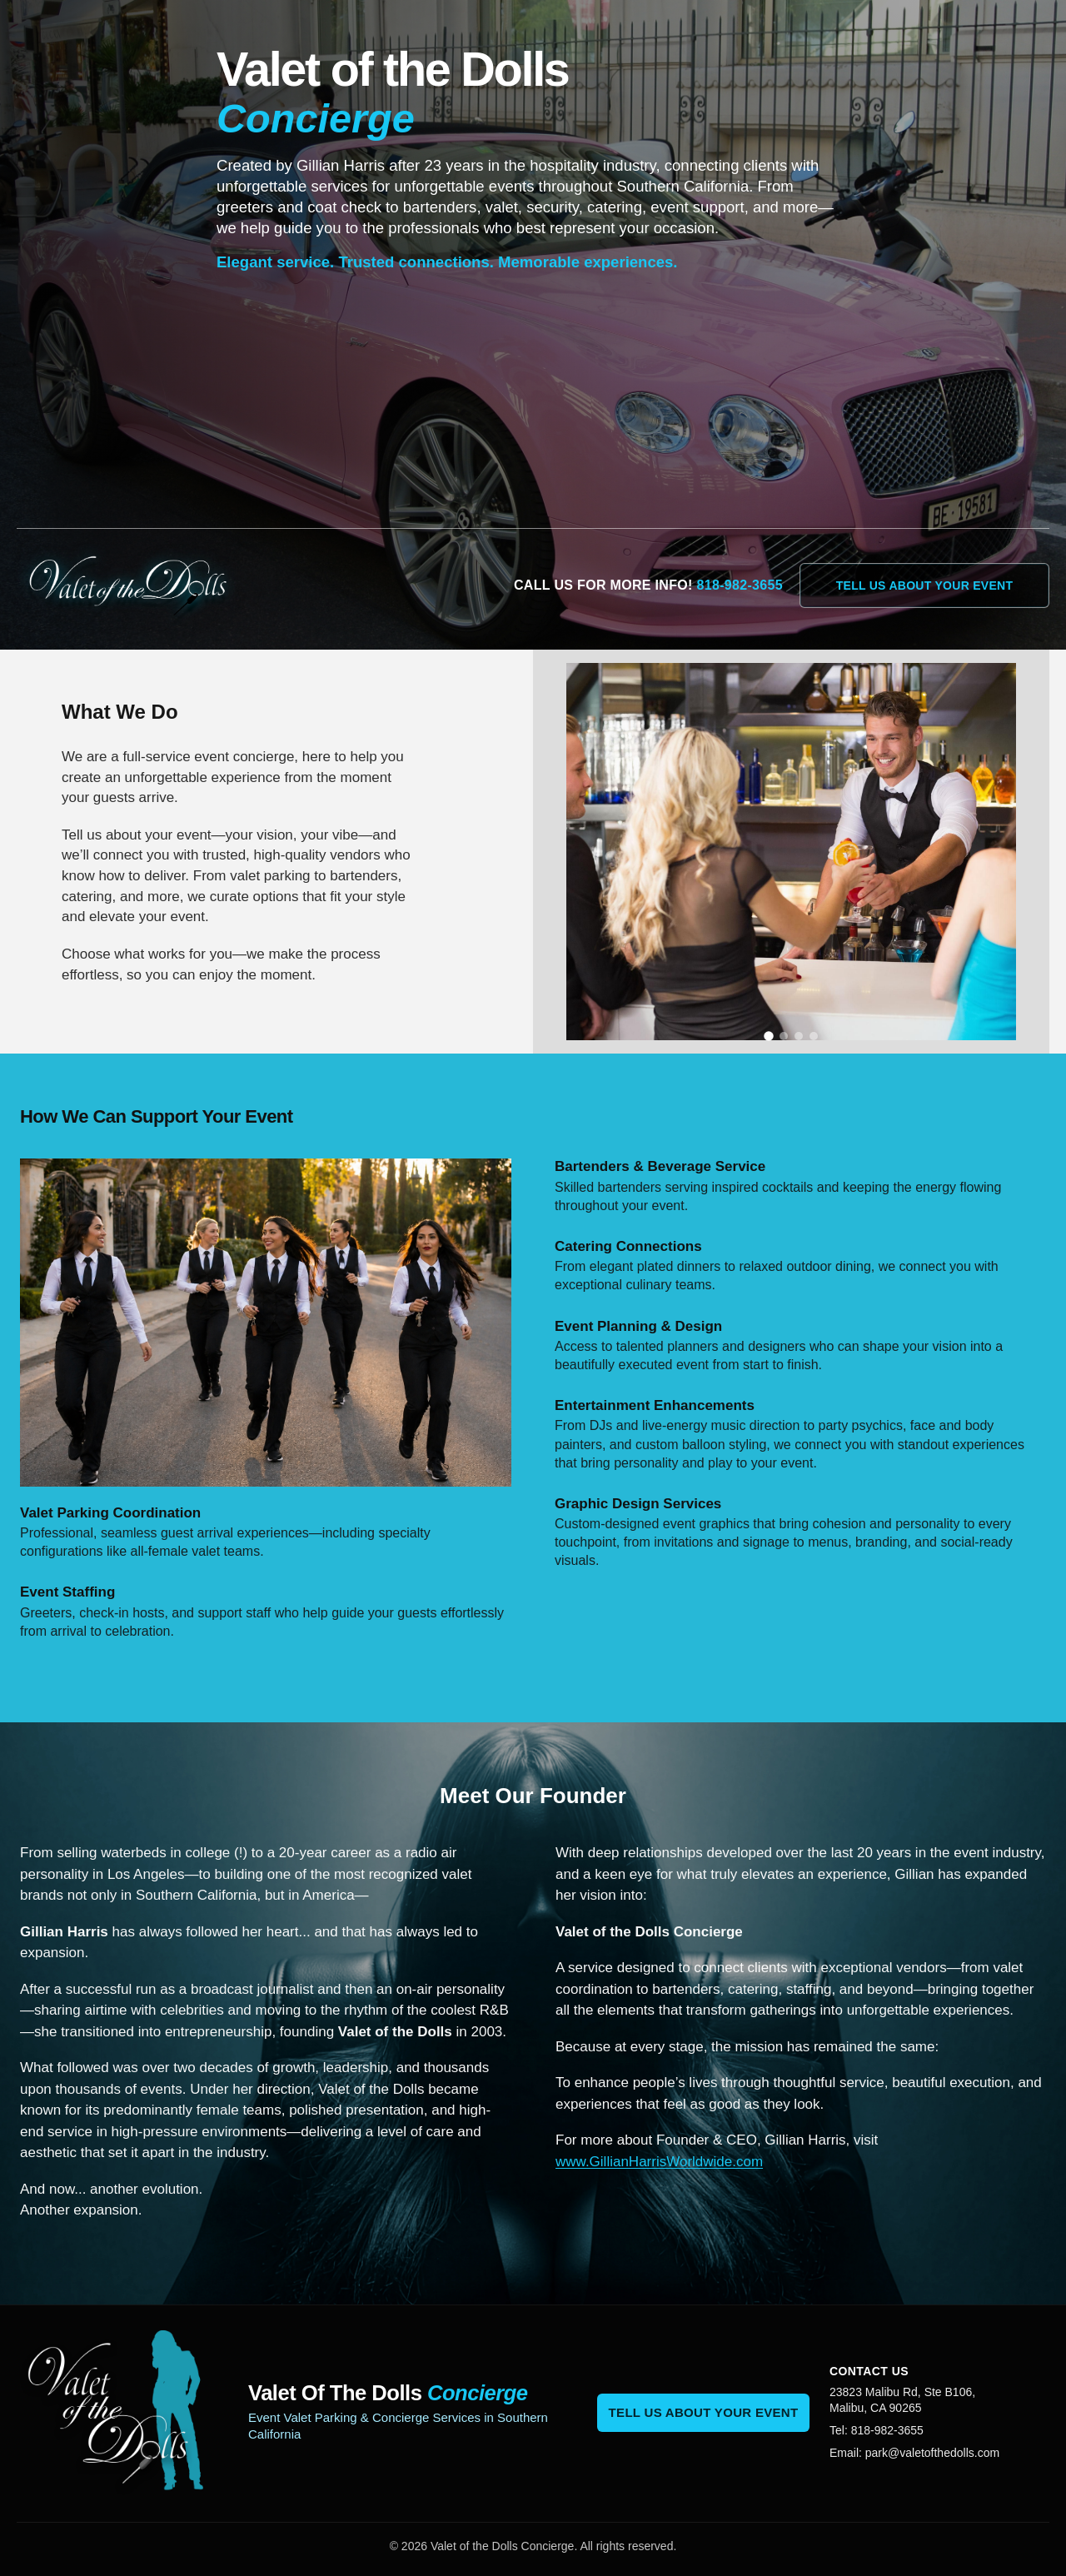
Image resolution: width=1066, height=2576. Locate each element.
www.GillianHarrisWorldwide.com (659, 2162)
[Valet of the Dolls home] (141, 585)
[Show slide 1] (769, 1037)
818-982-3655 (740, 585)
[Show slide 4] (813, 1036)
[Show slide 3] (799, 1036)
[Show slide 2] (784, 1036)
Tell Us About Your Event (925, 585)
